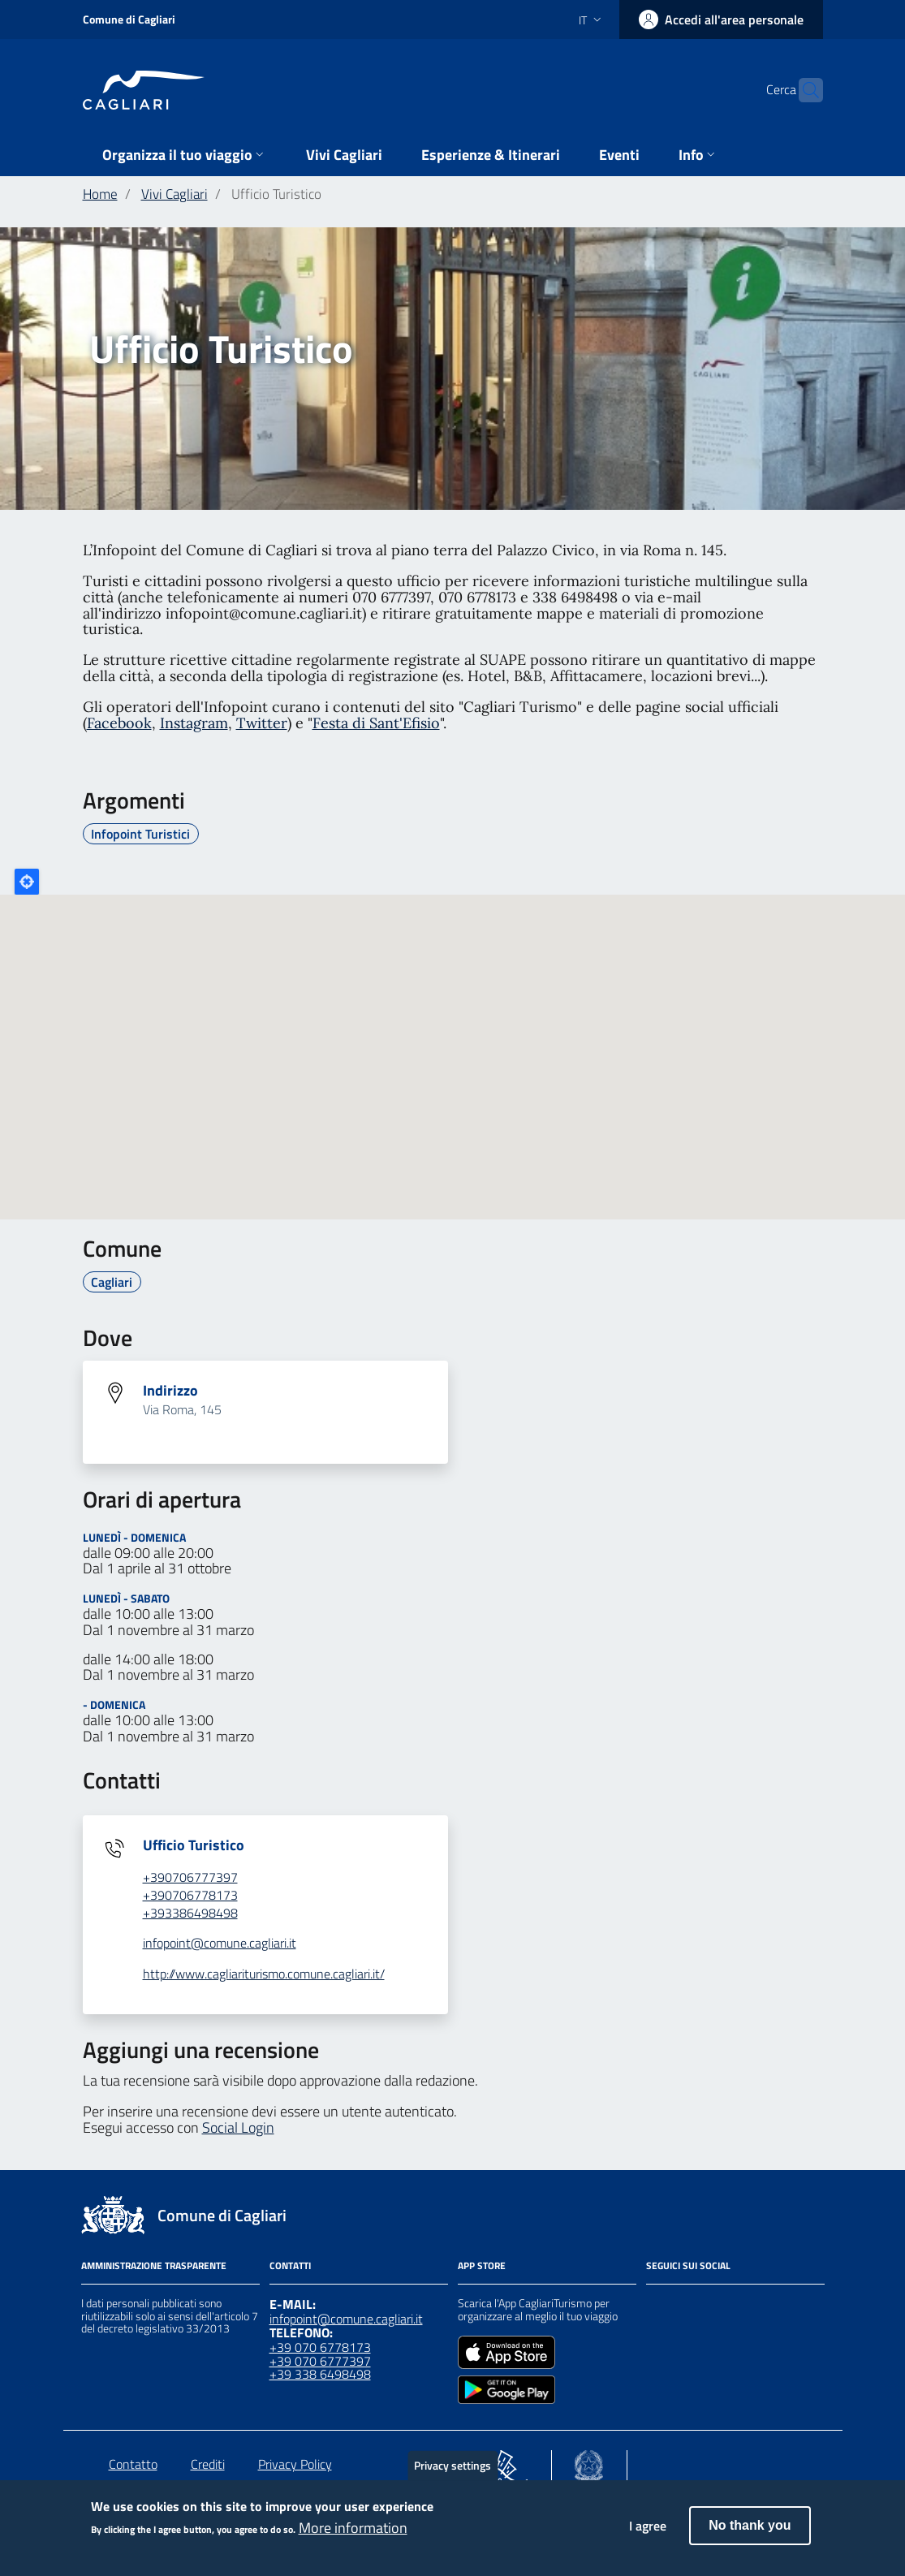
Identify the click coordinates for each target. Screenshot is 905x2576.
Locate (27, 882)
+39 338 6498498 (320, 2374)
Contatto (133, 2464)
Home (100, 193)
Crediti (208, 2464)
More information (353, 2528)
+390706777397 (190, 1877)
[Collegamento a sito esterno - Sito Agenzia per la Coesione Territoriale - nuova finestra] (589, 2461)
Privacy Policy (295, 2464)
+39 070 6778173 (320, 2347)
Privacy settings (452, 2465)
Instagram (194, 723)
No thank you (750, 2525)
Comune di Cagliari (129, 19)
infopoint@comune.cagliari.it (219, 1942)
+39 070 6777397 (320, 2361)
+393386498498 (190, 1912)
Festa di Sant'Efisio (376, 723)
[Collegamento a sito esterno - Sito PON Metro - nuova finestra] (502, 2461)
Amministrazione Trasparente (153, 2265)
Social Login (238, 2127)
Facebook (119, 723)
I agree (647, 2525)
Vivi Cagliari (174, 193)
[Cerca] (803, 90)
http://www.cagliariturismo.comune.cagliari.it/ (264, 1973)
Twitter (261, 723)
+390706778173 (190, 1895)
